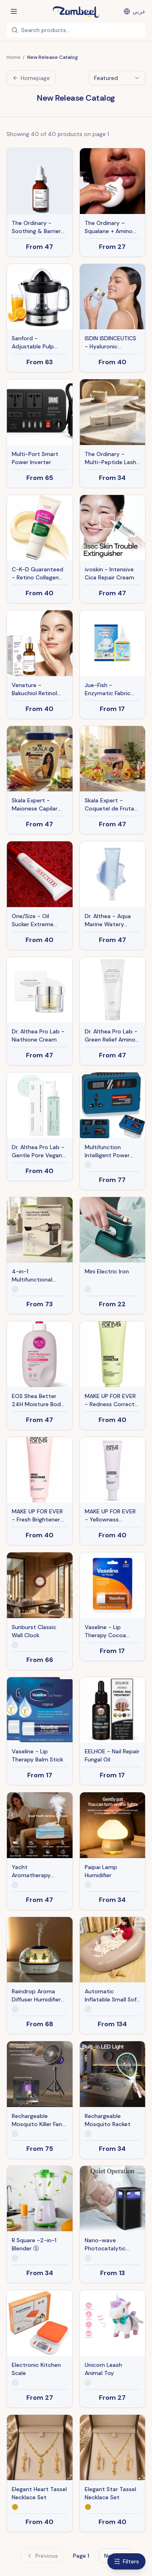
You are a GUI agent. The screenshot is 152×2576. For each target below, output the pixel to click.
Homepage (31, 78)
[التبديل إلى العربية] (135, 11)
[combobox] (117, 78)
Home (13, 57)
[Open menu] (13, 11)
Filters (126, 2561)
